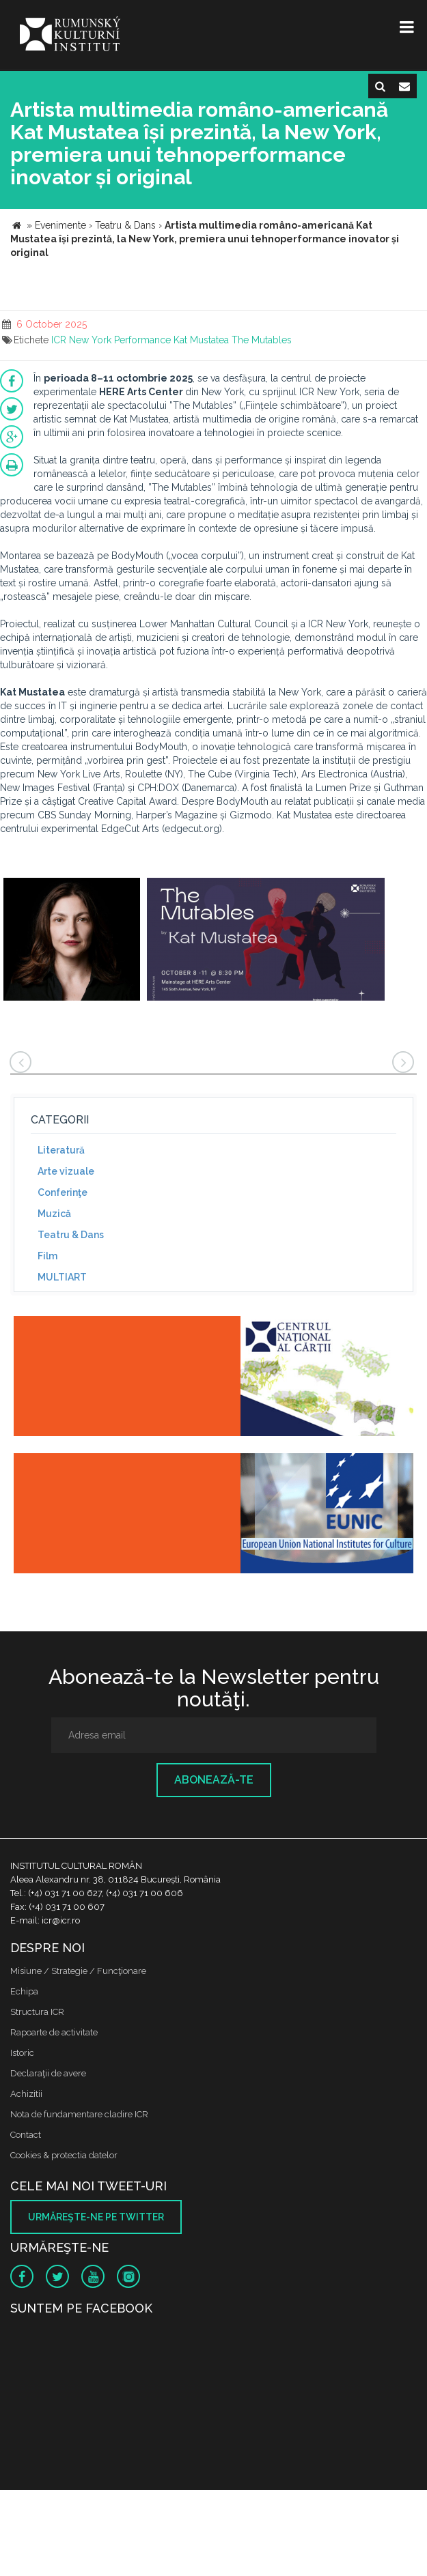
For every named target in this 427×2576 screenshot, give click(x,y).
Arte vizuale (66, 1171)
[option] (71, 941)
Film (47, 1255)
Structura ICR (37, 2012)
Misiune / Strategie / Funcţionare (78, 1971)
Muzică (54, 1213)
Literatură (61, 1150)
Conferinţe (62, 1192)
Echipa (24, 1991)
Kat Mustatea (201, 339)
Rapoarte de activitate (54, 2032)
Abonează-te (213, 1779)
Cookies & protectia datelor (64, 2155)
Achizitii (26, 2094)
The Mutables (262, 339)
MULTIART (62, 1277)
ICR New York (81, 339)
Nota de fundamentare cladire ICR (79, 2114)
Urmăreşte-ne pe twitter (96, 2217)
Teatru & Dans (71, 1234)
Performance (142, 339)
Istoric (22, 2053)
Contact (25, 2135)
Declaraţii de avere (48, 2073)
